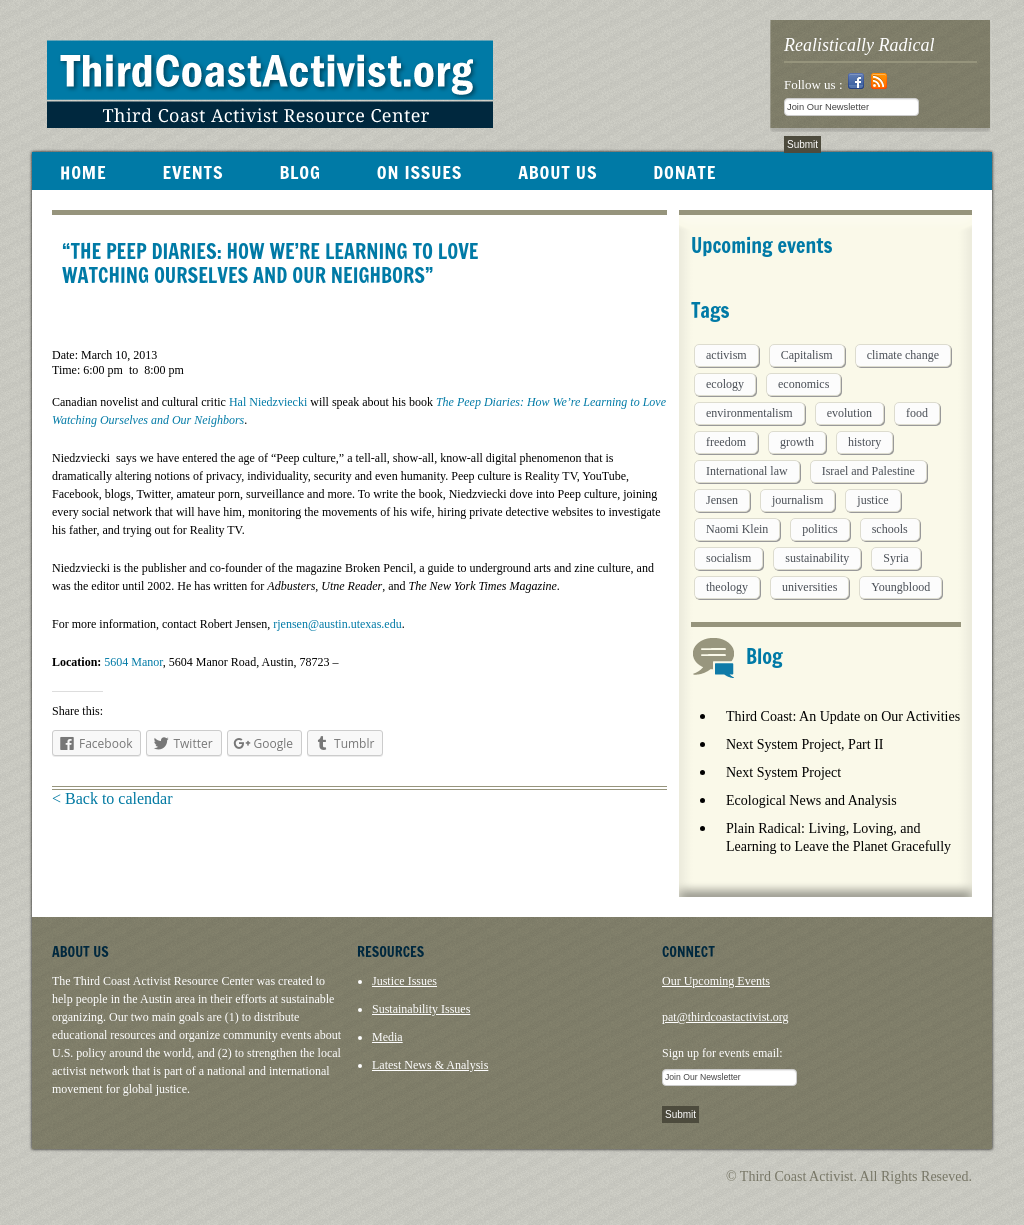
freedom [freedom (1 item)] (726, 442)
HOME (83, 172)
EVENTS (192, 172)
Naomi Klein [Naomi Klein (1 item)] (737, 529)
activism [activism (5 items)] (726, 355)
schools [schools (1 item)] (890, 529)
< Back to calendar (112, 798)
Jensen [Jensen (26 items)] (722, 500)
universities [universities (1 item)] (809, 587)
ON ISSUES (419, 172)
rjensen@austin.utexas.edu (337, 624)
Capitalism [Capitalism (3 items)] (807, 355)
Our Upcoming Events (716, 981)
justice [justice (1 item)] (872, 500)
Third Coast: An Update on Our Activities (843, 716)
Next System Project (783, 772)
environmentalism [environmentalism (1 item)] (749, 413)
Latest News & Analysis (430, 1065)
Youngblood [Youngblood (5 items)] (900, 587)
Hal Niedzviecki (268, 402)
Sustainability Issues (421, 1009)
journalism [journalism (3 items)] (797, 500)
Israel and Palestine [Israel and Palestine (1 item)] (868, 471)
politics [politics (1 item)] (819, 529)
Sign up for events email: (722, 1053)
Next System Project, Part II (804, 744)
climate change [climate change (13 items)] (903, 355)
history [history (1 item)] (864, 442)
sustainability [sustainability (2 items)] (817, 558)
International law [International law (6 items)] (747, 471)
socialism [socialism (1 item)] (728, 558)
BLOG (299, 172)
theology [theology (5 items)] (727, 587)
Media (387, 1037)
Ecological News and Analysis (811, 800)
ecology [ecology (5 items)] (725, 384)
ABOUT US (557, 172)
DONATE (684, 172)
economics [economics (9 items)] (803, 384)
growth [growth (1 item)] (797, 442)
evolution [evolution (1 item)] (849, 413)
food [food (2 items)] (917, 413)
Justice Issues (404, 981)
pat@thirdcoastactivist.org (725, 1017)
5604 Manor (133, 662)
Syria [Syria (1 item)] (895, 558)
